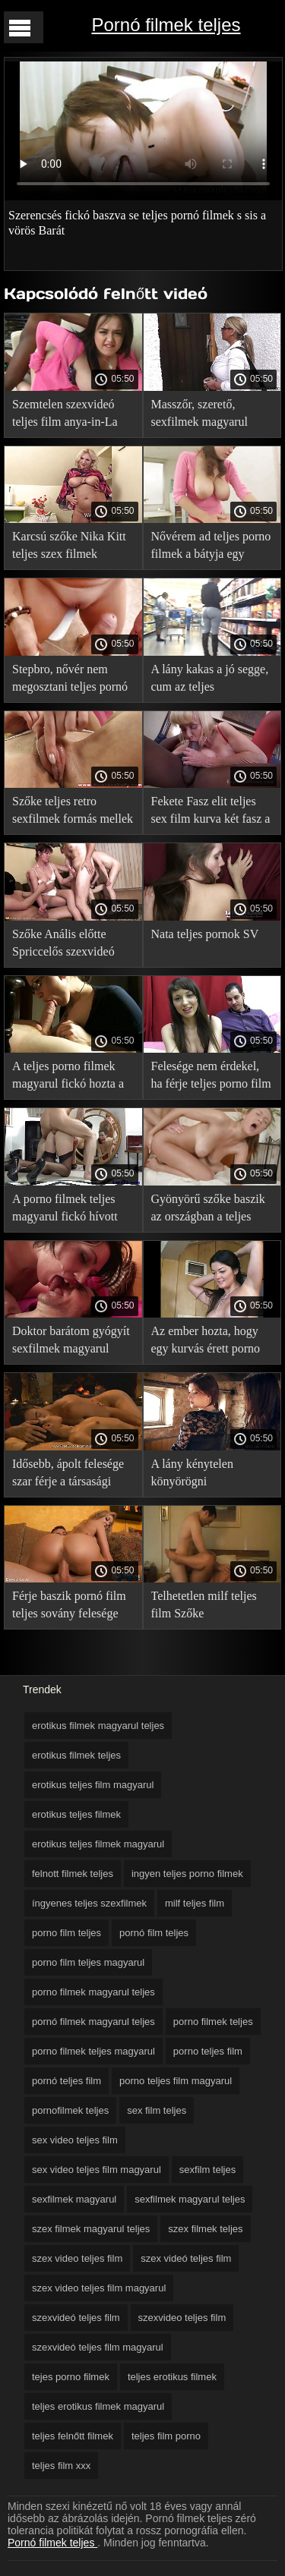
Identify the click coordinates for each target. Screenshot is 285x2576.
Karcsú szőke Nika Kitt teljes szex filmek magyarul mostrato (69, 547)
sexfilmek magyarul (74, 2199)
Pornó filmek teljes (165, 24)
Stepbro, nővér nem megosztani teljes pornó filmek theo (70, 680)
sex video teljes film (75, 2140)
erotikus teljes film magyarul (93, 1784)
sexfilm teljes (207, 2169)
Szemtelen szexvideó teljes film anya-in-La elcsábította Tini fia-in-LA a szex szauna (68, 415)
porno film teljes (66, 1932)
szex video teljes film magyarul (99, 2288)
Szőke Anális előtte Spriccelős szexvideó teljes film (63, 945)
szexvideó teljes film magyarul (97, 2347)
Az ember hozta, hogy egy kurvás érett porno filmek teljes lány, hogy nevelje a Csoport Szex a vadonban (211, 1342)
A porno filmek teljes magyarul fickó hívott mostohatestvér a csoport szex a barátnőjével (72, 1210)
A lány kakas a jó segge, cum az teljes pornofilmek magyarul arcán (210, 680)
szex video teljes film (77, 2258)
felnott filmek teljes (72, 1873)
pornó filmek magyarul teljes (93, 2021)
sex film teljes (156, 2110)
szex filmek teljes (205, 2228)
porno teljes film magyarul (175, 2080)
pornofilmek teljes (70, 2110)
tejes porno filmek (70, 2376)
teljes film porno (166, 2436)
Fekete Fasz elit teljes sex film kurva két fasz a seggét (211, 812)
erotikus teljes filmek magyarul (98, 1844)
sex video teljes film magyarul (96, 2169)
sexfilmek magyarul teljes (190, 2199)
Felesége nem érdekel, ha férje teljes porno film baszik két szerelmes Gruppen (211, 1077)
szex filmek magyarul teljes (91, 2228)
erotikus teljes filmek (76, 1814)
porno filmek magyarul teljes (93, 1992)
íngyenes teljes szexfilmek (89, 1903)
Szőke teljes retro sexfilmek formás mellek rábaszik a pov (72, 812)
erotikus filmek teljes (76, 1755)
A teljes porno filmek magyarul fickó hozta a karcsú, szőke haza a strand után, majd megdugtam (68, 1077)
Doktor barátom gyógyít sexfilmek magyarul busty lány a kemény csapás (71, 1342)
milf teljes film (194, 1903)
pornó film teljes (153, 1932)
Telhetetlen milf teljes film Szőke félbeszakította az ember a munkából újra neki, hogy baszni (210, 1607)
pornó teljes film (66, 2080)
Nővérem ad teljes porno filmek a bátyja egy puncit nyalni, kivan (211, 547)
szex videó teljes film (186, 2258)
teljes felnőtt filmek (72, 2436)
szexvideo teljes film (182, 2317)
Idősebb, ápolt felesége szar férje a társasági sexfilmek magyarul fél (68, 1475)
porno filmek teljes (213, 2021)
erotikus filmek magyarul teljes (98, 1725)
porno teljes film (207, 2051)
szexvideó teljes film (76, 2317)
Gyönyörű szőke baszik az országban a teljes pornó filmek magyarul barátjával (208, 1210)
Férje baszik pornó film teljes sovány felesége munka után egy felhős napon (69, 1607)
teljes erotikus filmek (172, 2376)
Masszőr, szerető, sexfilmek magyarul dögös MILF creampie (205, 415)
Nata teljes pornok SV (205, 933)
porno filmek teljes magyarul (93, 2051)
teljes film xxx (61, 2465)
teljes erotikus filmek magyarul (98, 2406)
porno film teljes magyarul (88, 1962)
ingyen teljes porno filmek (187, 1873)
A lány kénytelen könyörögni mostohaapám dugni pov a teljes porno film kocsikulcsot (211, 1475)
